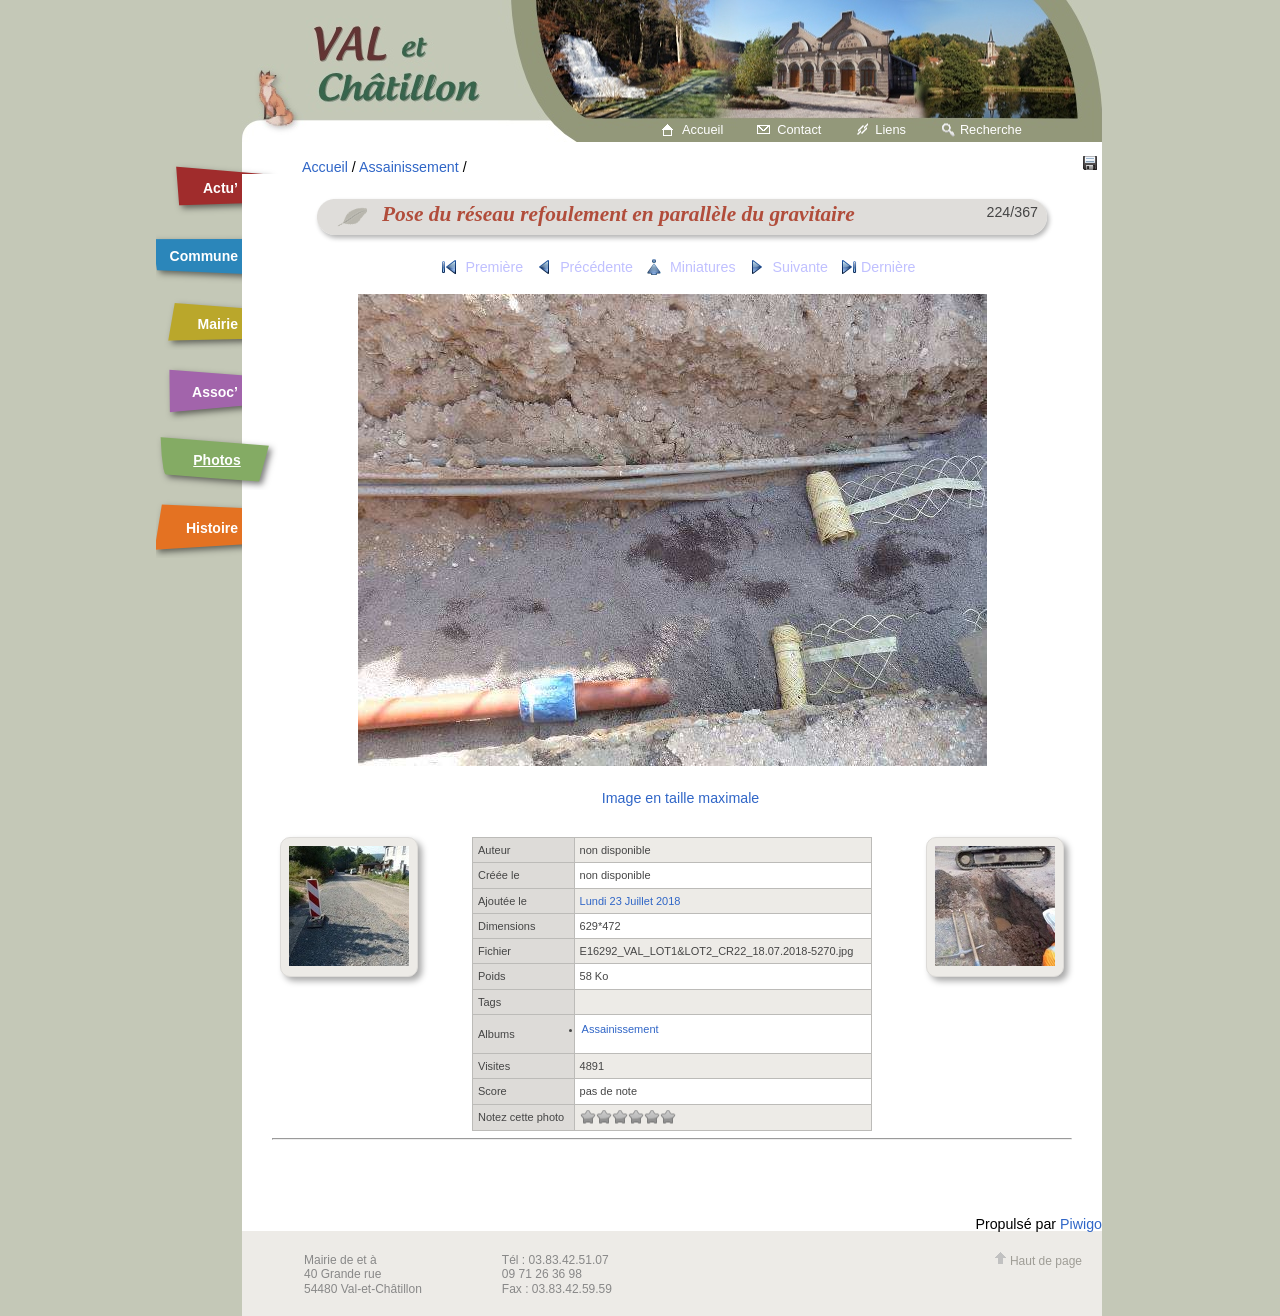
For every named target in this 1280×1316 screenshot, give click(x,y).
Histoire (212, 528)
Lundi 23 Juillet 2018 (630, 901)
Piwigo (1081, 1224)
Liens (890, 129)
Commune (204, 256)
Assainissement (409, 167)
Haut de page (1038, 1261)
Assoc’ (215, 392)
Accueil (702, 129)
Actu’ (220, 188)
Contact (799, 129)
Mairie (218, 324)
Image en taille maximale (680, 798)
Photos (216, 460)
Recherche (991, 129)
